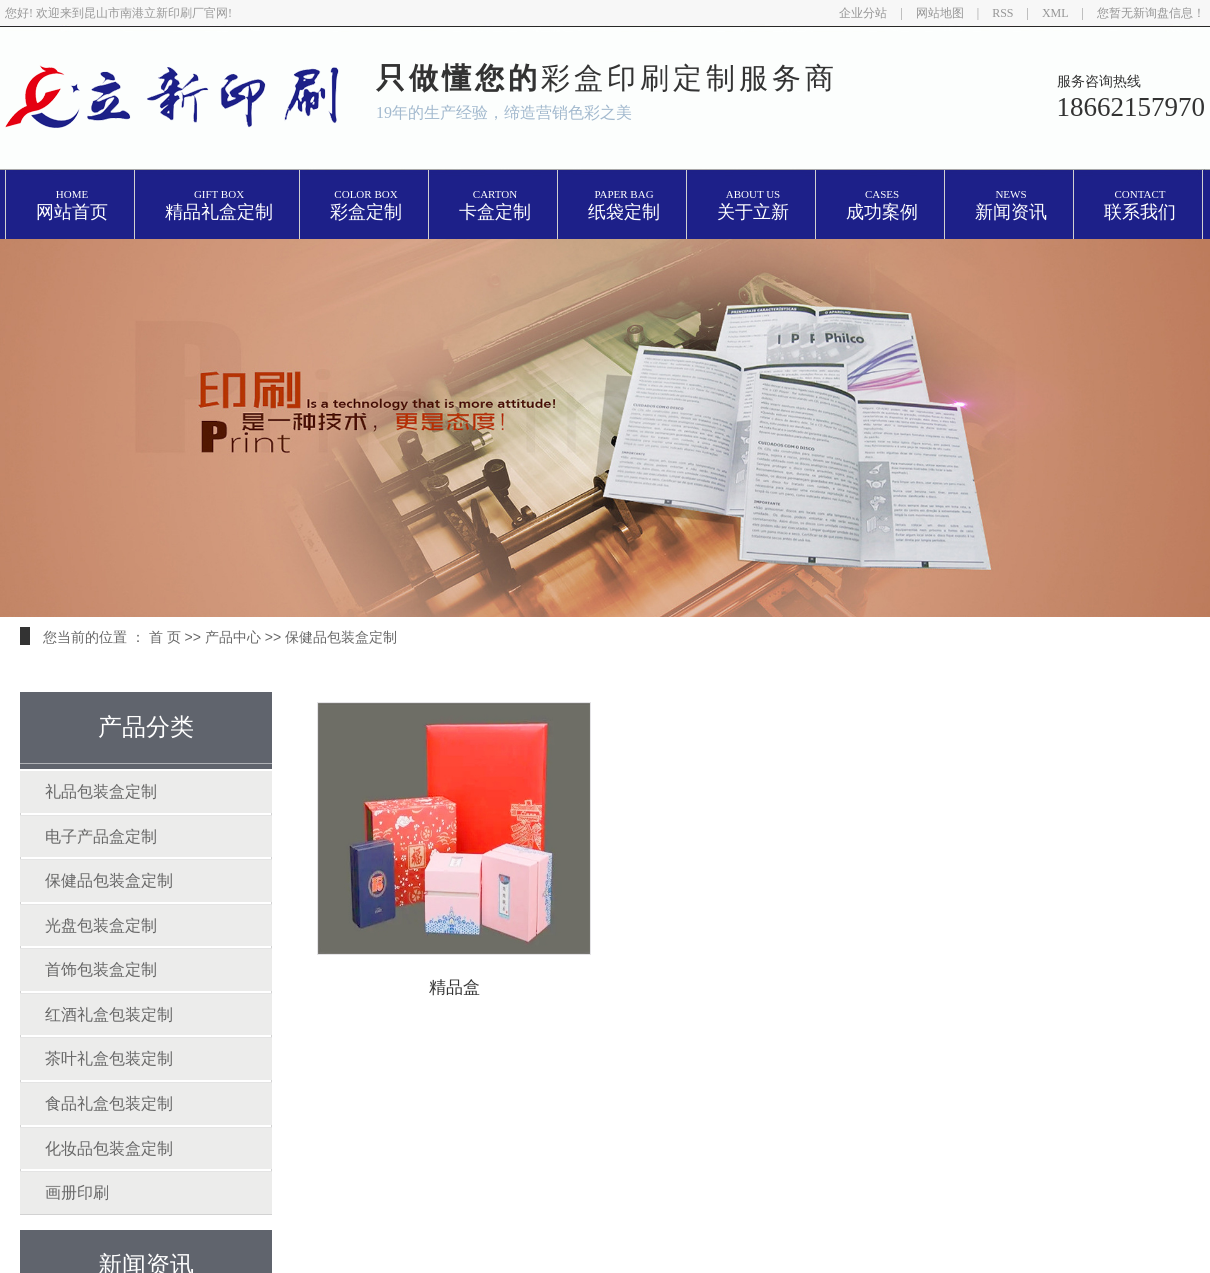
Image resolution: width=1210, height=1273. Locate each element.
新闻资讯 (1011, 205)
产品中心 (233, 637)
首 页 (165, 637)
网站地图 (940, 13)
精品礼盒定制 (219, 205)
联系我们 (1140, 205)
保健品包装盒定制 (341, 637)
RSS (1002, 13)
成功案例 (882, 205)
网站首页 (72, 205)
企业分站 (863, 13)
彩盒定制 (366, 205)
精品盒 (456, 987)
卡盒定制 (495, 205)
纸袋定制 (624, 205)
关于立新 (753, 205)
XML (1055, 13)
